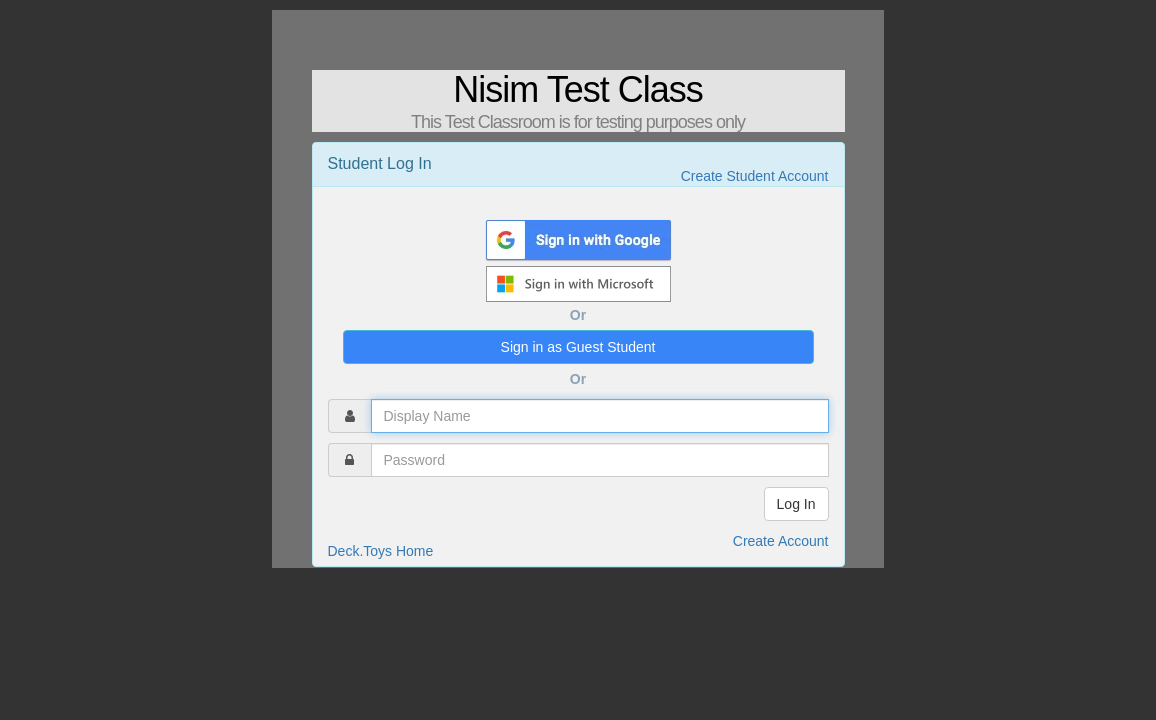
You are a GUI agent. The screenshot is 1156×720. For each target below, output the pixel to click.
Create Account (781, 541)
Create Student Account (755, 176)
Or (578, 315)
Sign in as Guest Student (578, 347)
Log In (796, 504)
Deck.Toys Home (381, 551)
